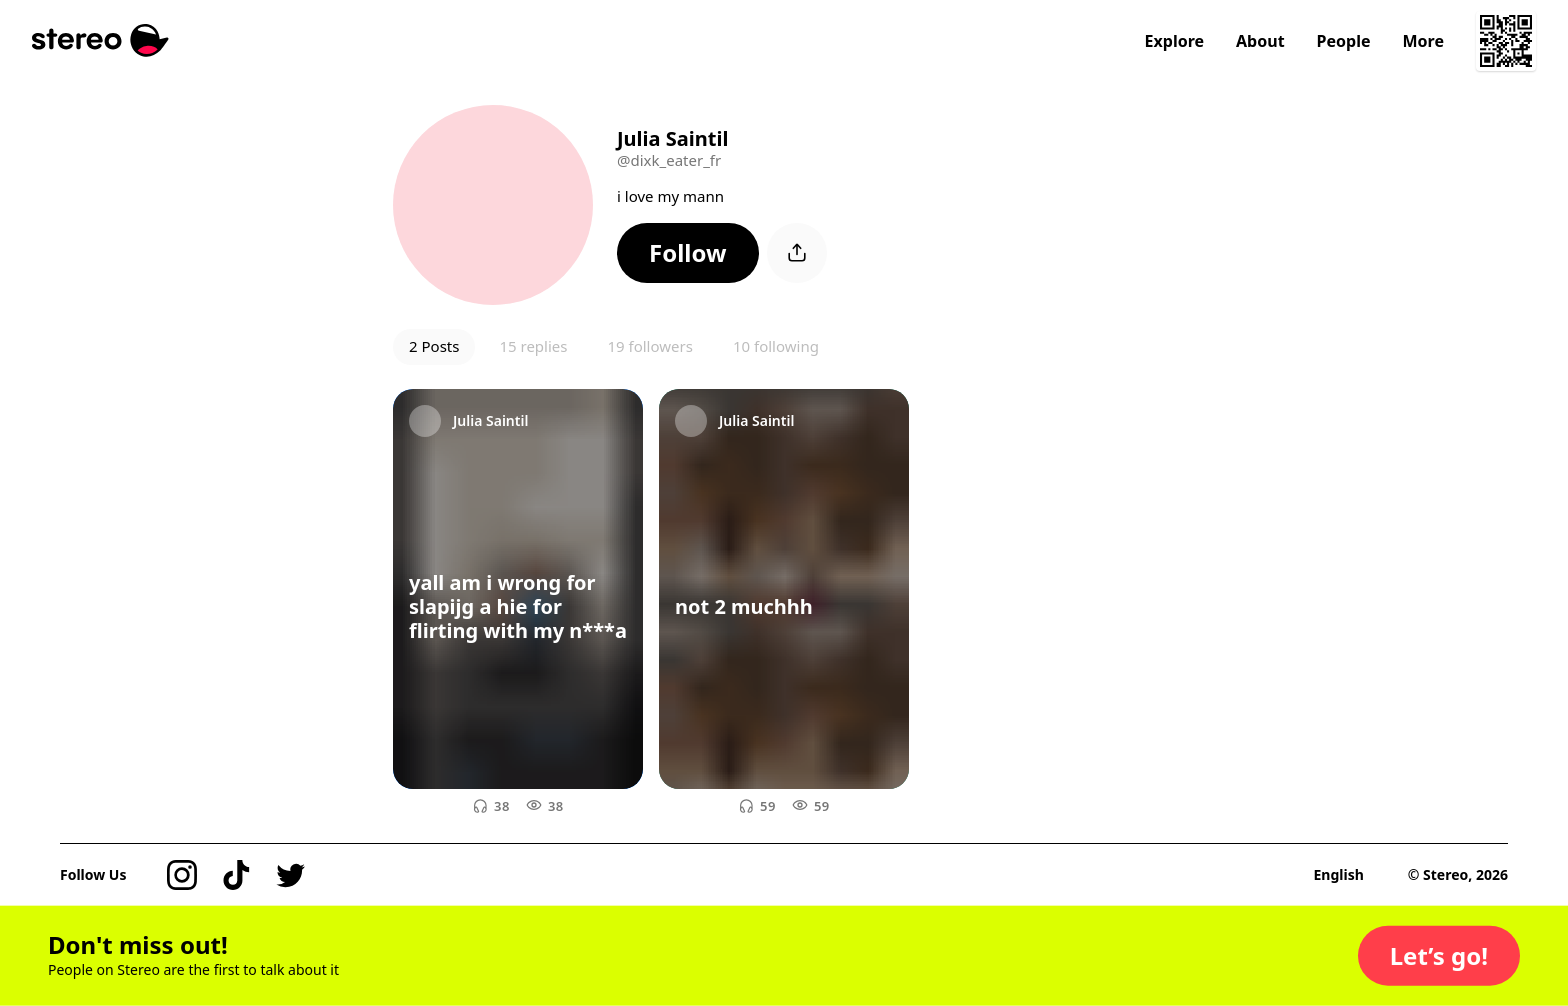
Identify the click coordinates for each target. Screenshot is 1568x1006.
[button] (688, 253)
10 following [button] (776, 346)
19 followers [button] (649, 346)
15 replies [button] (533, 346)
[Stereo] (100, 40)
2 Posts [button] (434, 346)
